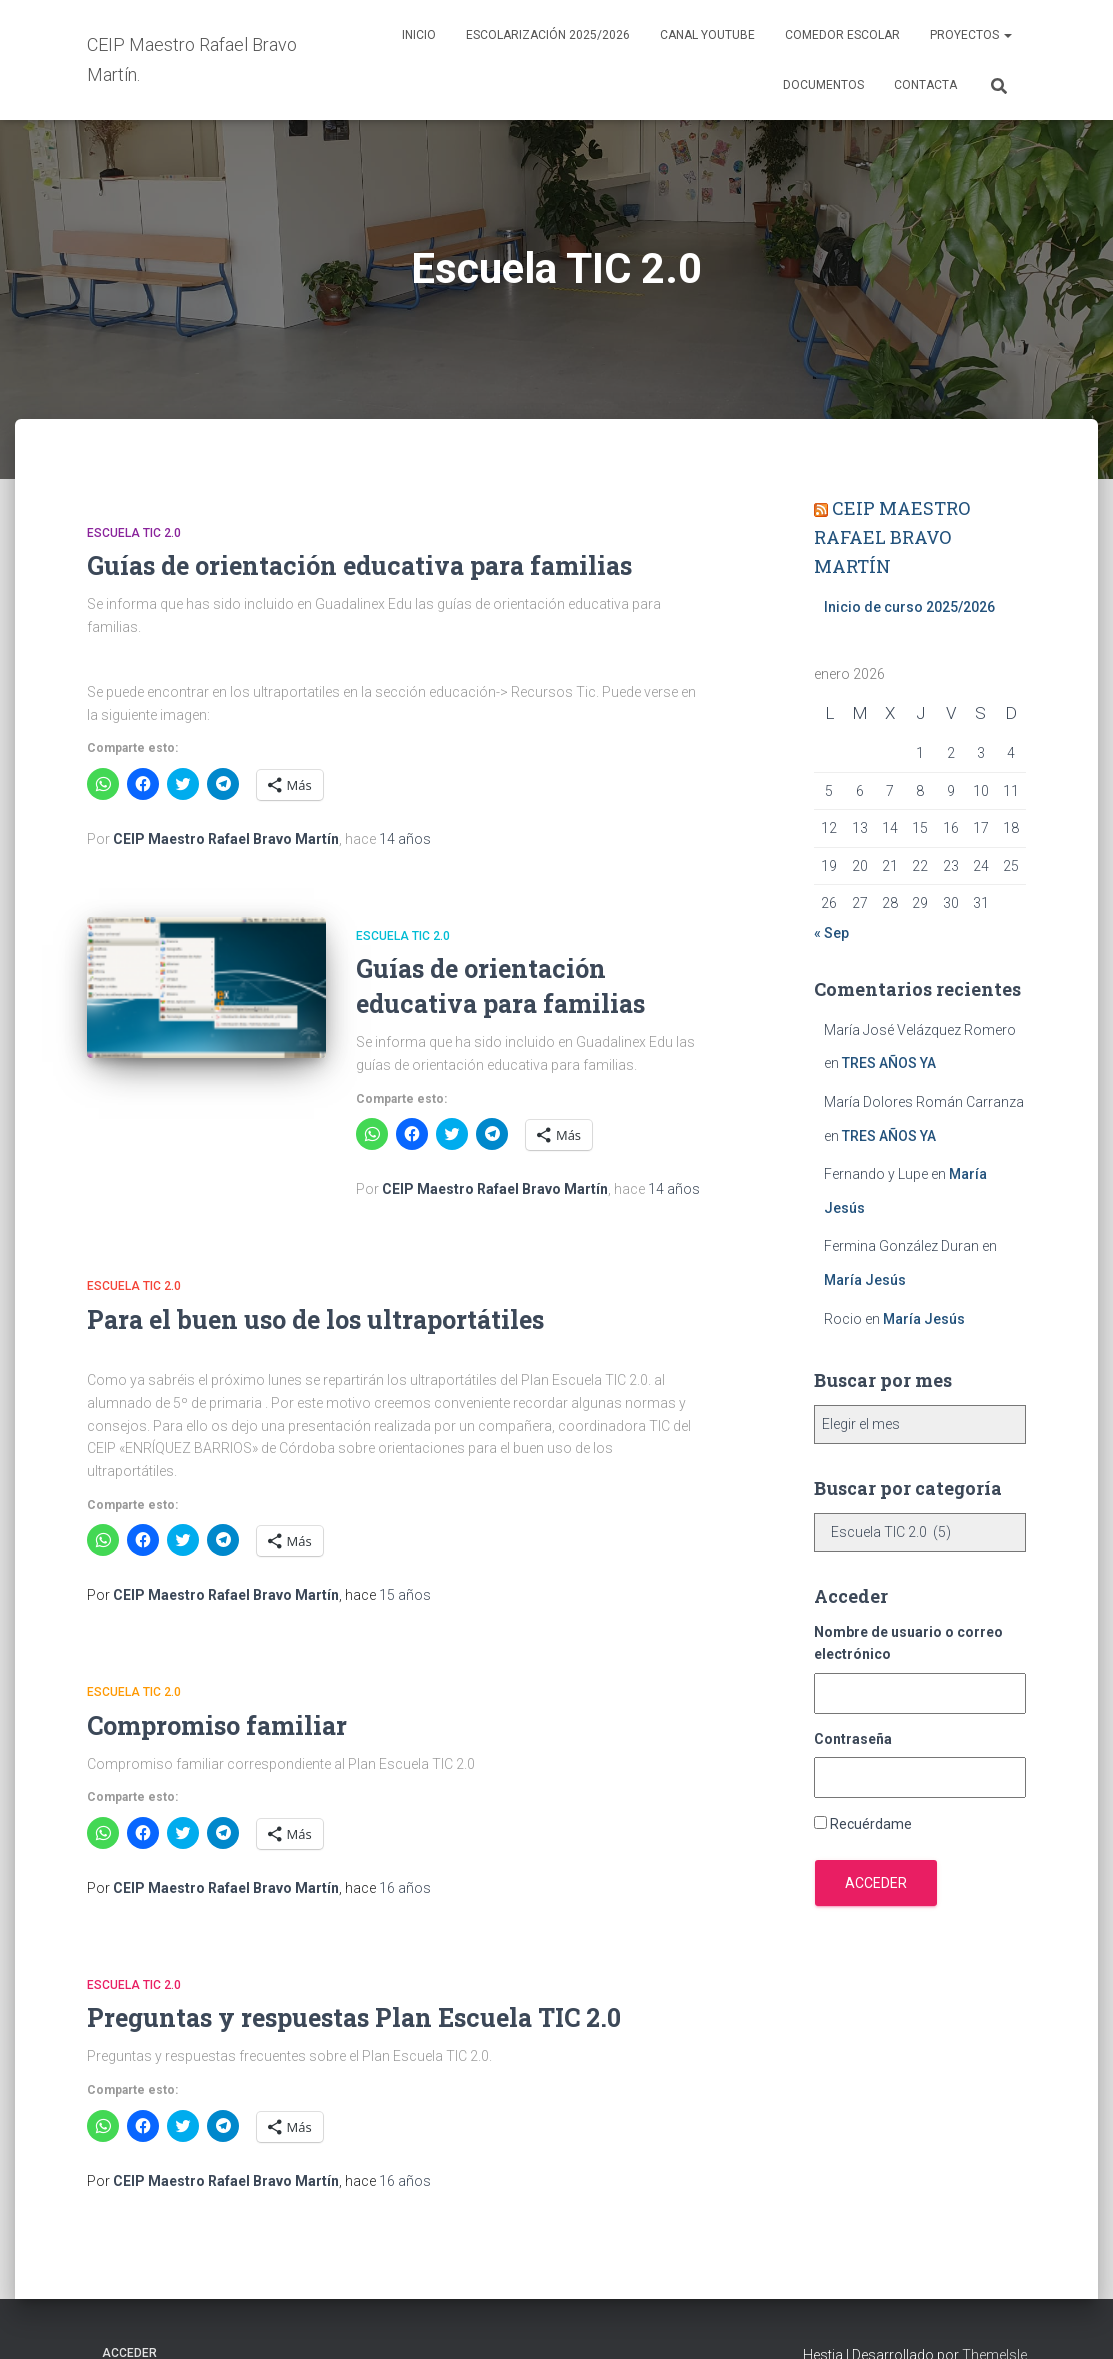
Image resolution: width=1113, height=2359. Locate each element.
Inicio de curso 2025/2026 (909, 607)
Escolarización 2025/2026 (548, 35)
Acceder (876, 1883)
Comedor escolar (842, 35)
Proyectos (971, 35)
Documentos (823, 85)
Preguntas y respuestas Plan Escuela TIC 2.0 (354, 2017)
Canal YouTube (707, 35)
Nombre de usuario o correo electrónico (908, 1643)
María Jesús (865, 1280)
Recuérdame (871, 1824)
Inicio (419, 35)
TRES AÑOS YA (889, 1063)
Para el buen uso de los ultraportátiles (315, 1319)
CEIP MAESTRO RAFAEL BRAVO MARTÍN (892, 537)
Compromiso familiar (217, 1725)
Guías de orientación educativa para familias (359, 565)
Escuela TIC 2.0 (134, 533)
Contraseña (853, 1739)
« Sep (831, 933)
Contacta (925, 85)
